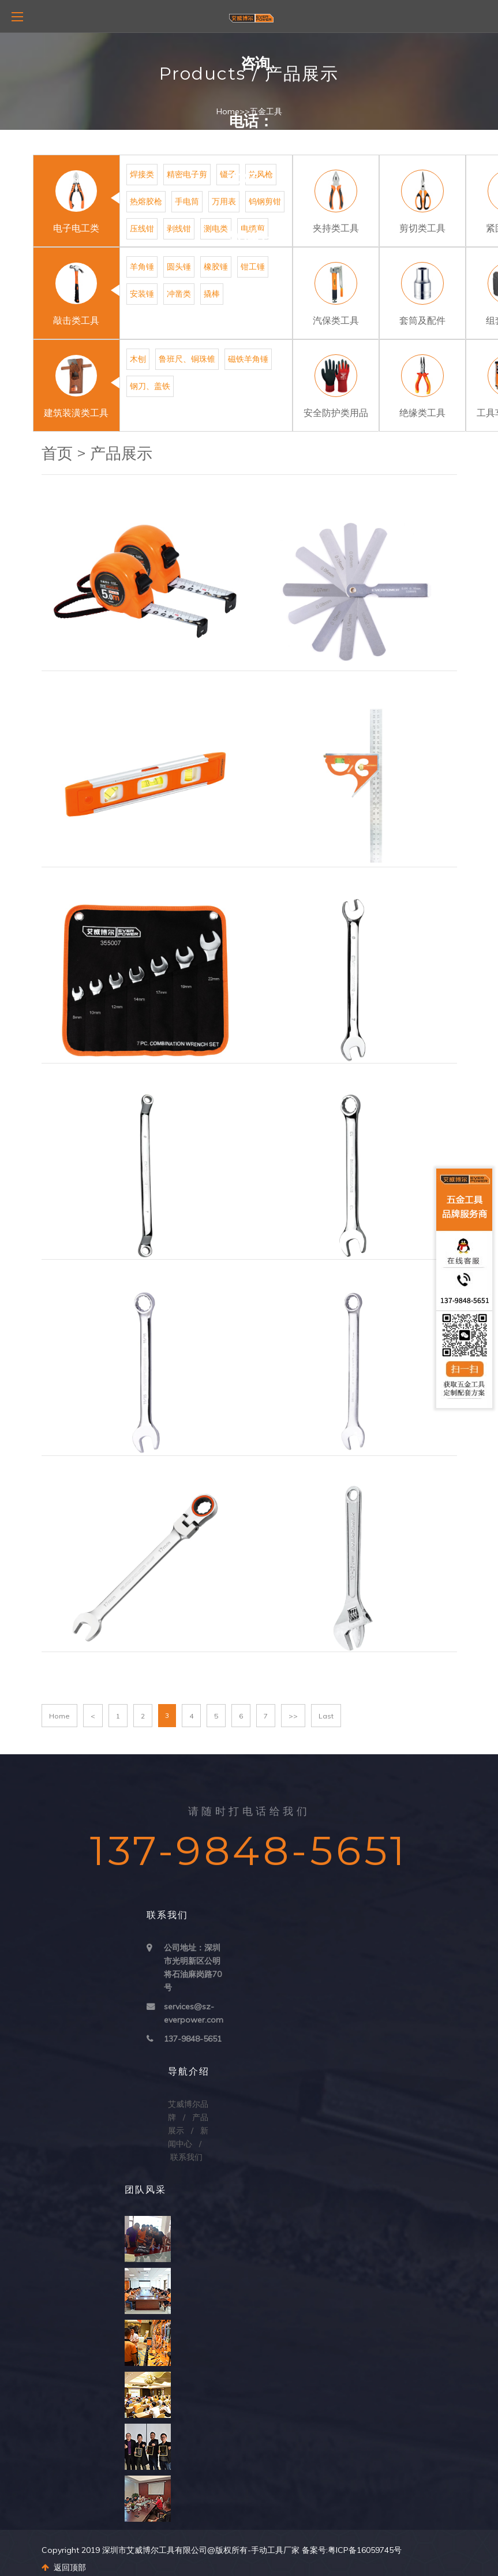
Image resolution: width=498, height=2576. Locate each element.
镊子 (228, 174)
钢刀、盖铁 (150, 386)
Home (227, 111)
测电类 (216, 228)
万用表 (224, 201)
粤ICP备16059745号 (365, 2550)
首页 (57, 453)
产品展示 (121, 453)
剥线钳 (179, 228)
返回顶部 (64, 2567)
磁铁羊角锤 (248, 359)
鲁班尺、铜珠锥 (187, 359)
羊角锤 (142, 266)
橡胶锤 (216, 266)
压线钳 (142, 228)
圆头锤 (179, 266)
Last (326, 1716)
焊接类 (142, 174)
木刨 (138, 359)
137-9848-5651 (193, 2039)
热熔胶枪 (146, 201)
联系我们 (186, 2157)
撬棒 (212, 294)
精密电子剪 (187, 174)
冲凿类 (179, 294)
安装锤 (142, 294)
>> (293, 1716)
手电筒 (187, 201)
